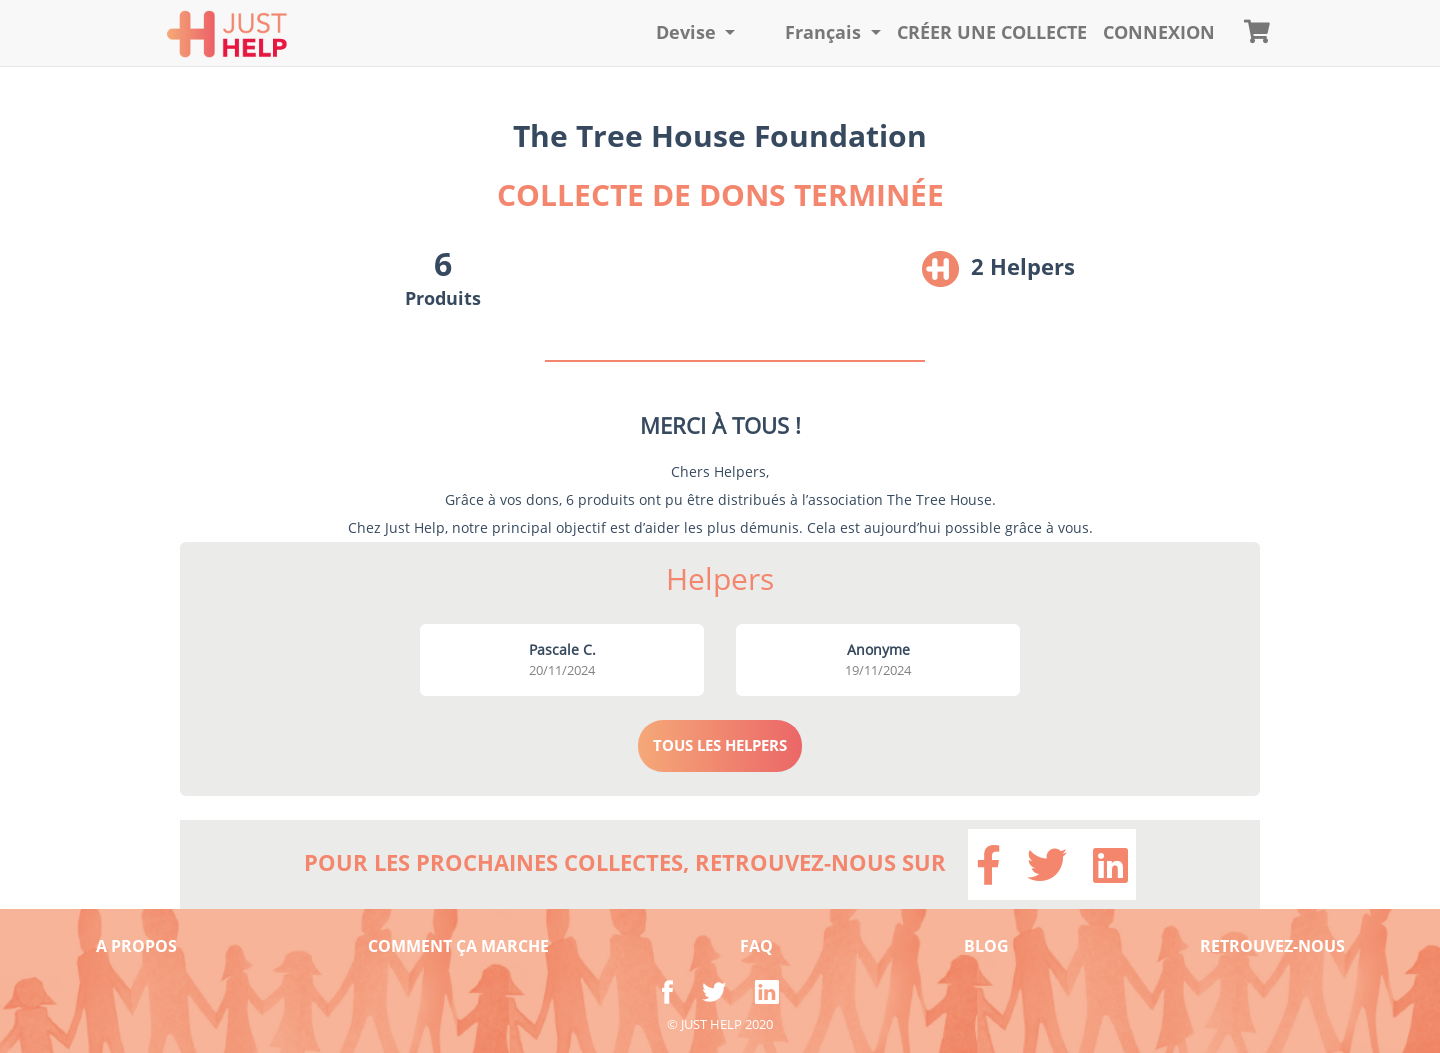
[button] (696, 33)
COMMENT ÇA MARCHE (458, 946)
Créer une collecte (992, 32)
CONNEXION (1159, 32)
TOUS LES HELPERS (720, 745)
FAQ (756, 946)
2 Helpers (1023, 266)
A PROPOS (136, 946)
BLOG (986, 946)
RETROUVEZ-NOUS (1272, 946)
